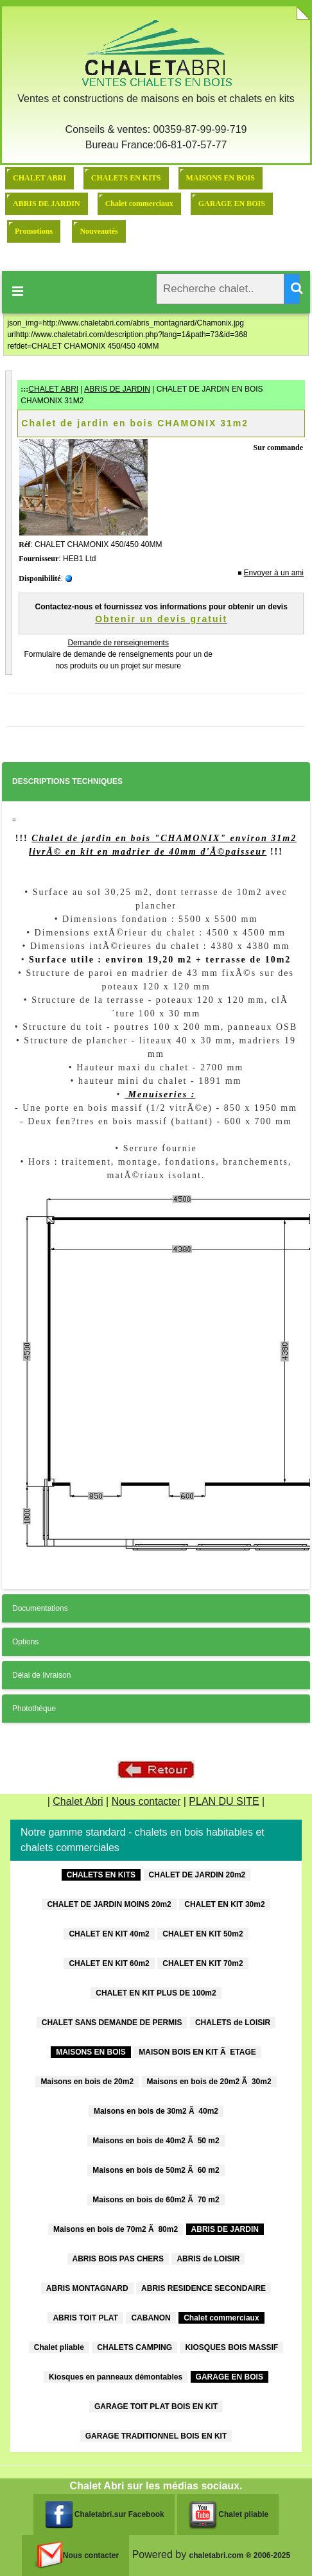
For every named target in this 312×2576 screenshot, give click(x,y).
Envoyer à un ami (274, 572)
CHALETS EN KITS (126, 177)
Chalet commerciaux (139, 203)
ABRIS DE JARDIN (46, 203)
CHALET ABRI (39, 177)
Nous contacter (146, 1801)
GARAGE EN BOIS (231, 203)
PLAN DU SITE (224, 1801)
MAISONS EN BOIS (220, 177)
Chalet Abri (78, 1801)
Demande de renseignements (117, 642)
